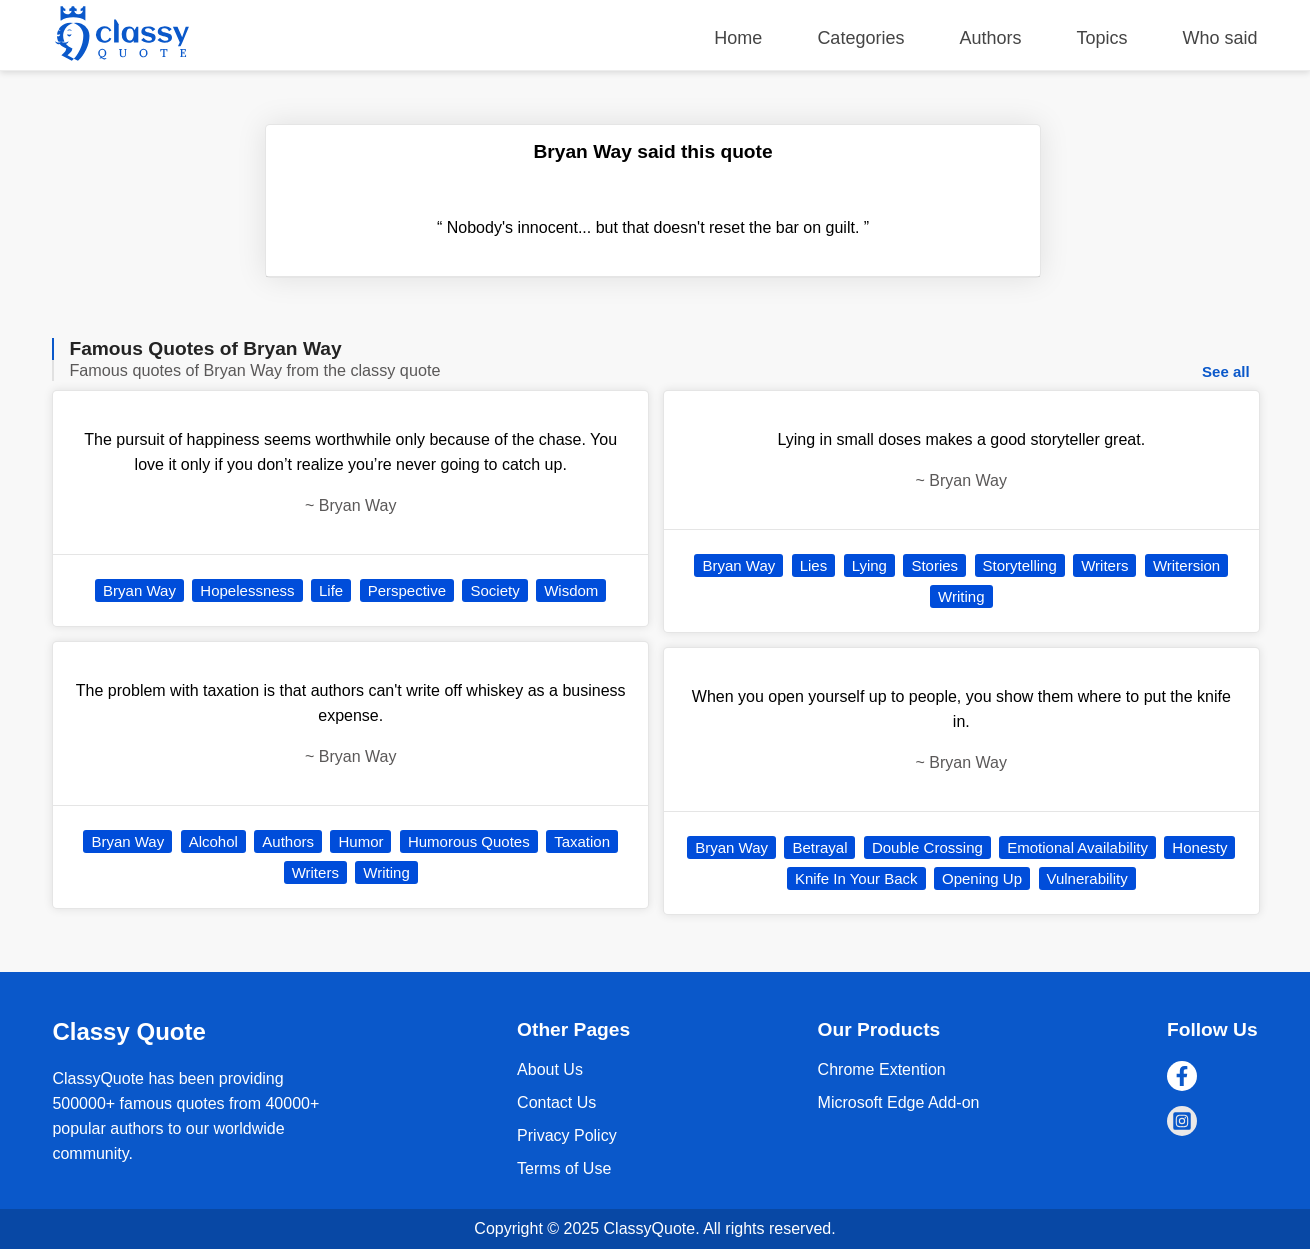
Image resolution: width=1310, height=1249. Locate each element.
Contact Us (556, 1102)
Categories (860, 38)
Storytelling (1020, 565)
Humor (360, 841)
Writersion (1186, 565)
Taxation (582, 841)
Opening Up (982, 878)
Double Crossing (927, 847)
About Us (550, 1069)
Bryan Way (139, 590)
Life (331, 590)
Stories (934, 565)
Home (738, 38)
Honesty (1199, 847)
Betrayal (819, 847)
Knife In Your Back (856, 878)
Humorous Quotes (469, 841)
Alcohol (213, 841)
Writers (315, 872)
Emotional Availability (1077, 847)
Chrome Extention (882, 1069)
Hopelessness (247, 590)
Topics (1102, 38)
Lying (869, 565)
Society (494, 590)
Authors (990, 38)
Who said (1220, 38)
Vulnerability (1087, 878)
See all (1226, 371)
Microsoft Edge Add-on (899, 1102)
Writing (386, 872)
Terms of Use (564, 1168)
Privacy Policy (567, 1135)
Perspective (407, 590)
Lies (814, 565)
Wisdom (571, 590)
